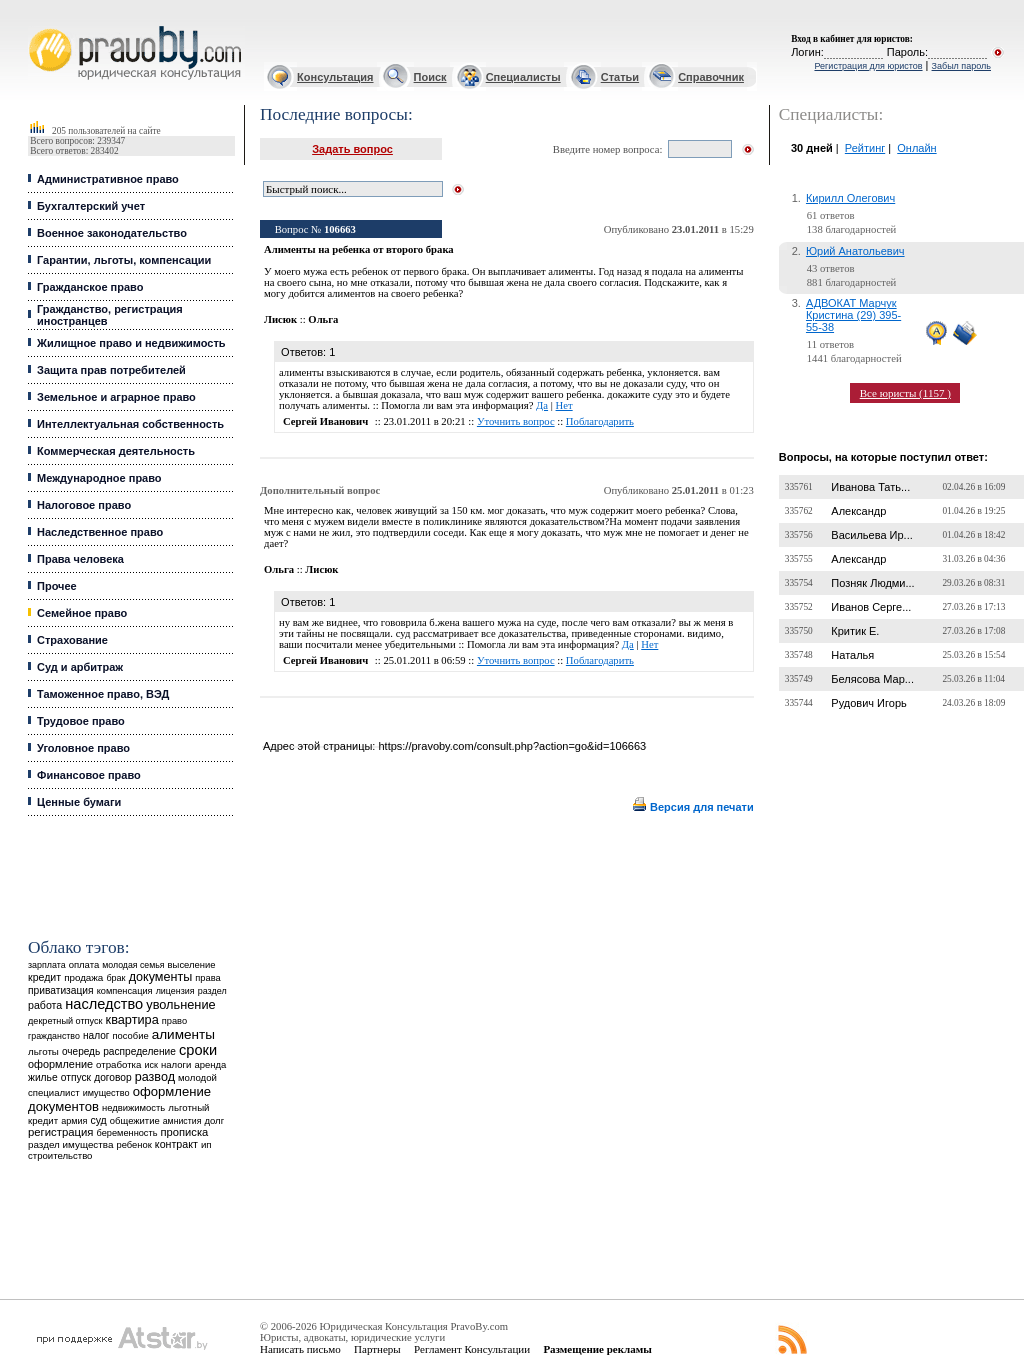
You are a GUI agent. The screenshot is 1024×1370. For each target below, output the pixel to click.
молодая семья (133, 965)
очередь (81, 1051)
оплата (84, 964)
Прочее (57, 586)
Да (542, 405)
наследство (104, 1004)
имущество (106, 1093)
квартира (132, 1019)
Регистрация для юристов (868, 66)
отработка (118, 1064)
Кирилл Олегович (850, 198)
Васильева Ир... (871, 535)
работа (45, 1005)
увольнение (180, 1004)
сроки (198, 1050)
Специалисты (523, 77)
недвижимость (133, 1107)
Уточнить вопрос (516, 421)
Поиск (430, 77)
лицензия (175, 991)
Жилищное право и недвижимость (131, 343)
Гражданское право (90, 287)
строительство (60, 1155)
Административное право (108, 179)
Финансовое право (89, 775)
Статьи (620, 77)
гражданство (54, 1036)
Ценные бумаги (79, 802)
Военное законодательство (112, 233)
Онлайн (916, 148)
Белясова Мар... (872, 679)
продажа (83, 977)
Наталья (852, 655)
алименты (183, 1034)
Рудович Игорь (868, 703)
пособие (131, 1036)
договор (113, 1077)
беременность (127, 1133)
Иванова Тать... (870, 487)
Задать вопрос (352, 149)
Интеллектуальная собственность (130, 424)
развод (155, 1077)
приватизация (61, 990)
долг (214, 1120)
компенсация (125, 991)
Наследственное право (100, 532)
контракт (176, 1144)
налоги (176, 1064)
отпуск (76, 1077)
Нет (564, 405)
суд (98, 1120)
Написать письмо (300, 1349)
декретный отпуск (65, 1021)
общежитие (135, 1120)
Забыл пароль (961, 66)
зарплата (47, 965)
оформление (60, 1064)
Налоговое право (84, 505)
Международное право (99, 478)
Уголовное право (83, 748)
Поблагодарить (600, 421)
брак (115, 978)
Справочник (711, 77)
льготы (43, 1051)
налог (96, 1035)
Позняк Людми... (872, 583)
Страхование (72, 640)
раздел (212, 991)
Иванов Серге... (871, 607)
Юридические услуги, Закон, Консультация (38, 26)
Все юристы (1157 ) (905, 393)
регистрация (60, 1132)
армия (74, 1121)
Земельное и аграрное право (116, 397)
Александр (858, 511)
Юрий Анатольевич (855, 251)
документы (161, 977)
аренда (210, 1064)
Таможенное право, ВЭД (103, 694)
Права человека (80, 559)
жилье (43, 1077)
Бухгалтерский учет (91, 206)
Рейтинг (865, 148)
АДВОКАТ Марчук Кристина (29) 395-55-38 (853, 315)
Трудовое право (81, 721)
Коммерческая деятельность (116, 451)
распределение (139, 1051)
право (174, 1021)
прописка (185, 1132)
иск (151, 1065)
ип (206, 1144)
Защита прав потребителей (111, 370)
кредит (44, 977)
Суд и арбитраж (80, 667)
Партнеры (377, 1349)
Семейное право (82, 613)
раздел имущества (70, 1144)
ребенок (134, 1144)
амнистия (182, 1121)
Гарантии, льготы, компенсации (124, 260)
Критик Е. (855, 631)
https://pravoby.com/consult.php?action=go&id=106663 (512, 746)
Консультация (335, 77)
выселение (192, 964)
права (207, 978)
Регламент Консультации (472, 1349)
